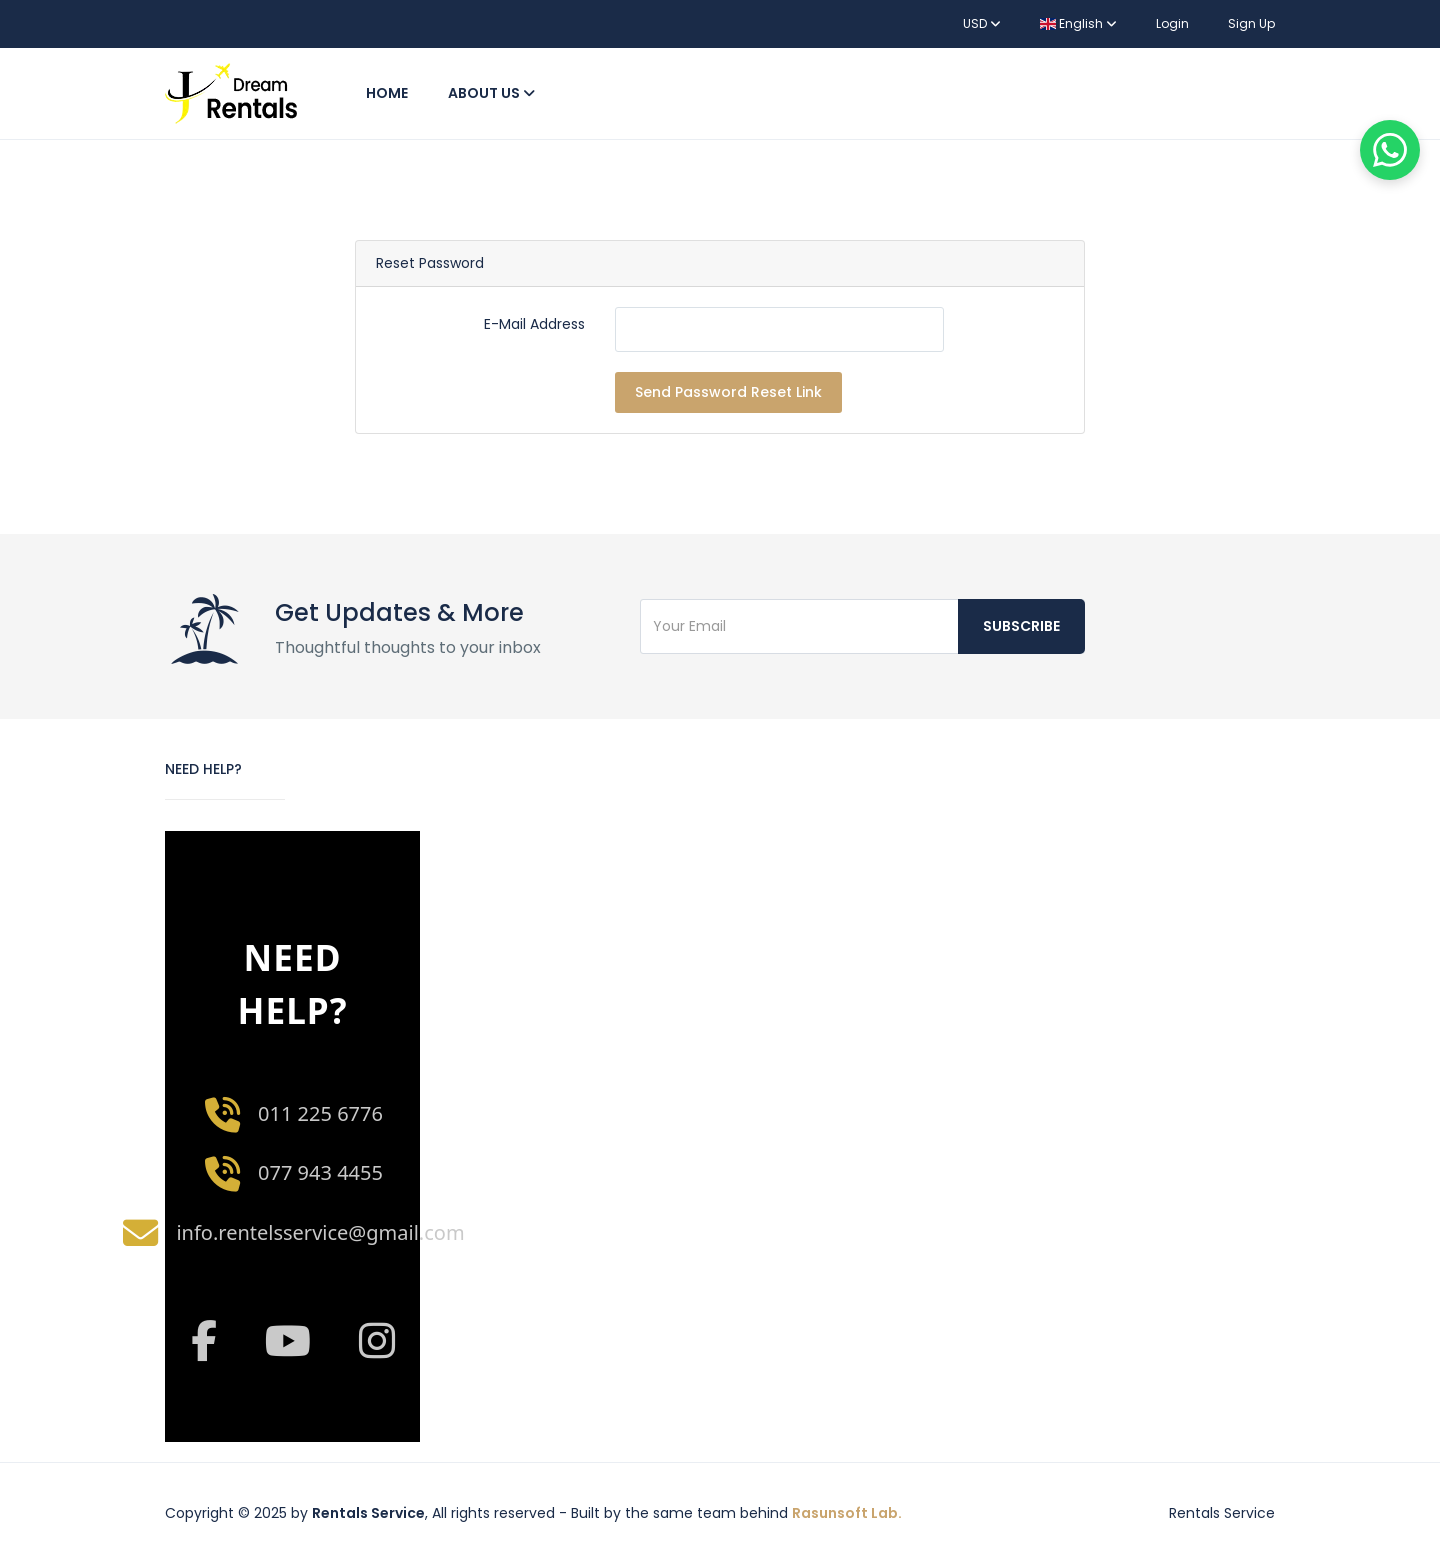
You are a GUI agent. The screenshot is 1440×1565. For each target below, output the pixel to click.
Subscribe (1021, 626)
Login (1172, 23)
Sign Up (1251, 23)
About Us (491, 93)
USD (982, 23)
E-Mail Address (534, 324)
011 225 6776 (320, 1113)
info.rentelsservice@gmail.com (320, 1232)
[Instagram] (377, 1341)
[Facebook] (203, 1341)
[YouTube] (287, 1341)
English (1078, 23)
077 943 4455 (320, 1172)
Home (387, 93)
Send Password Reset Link (728, 392)
